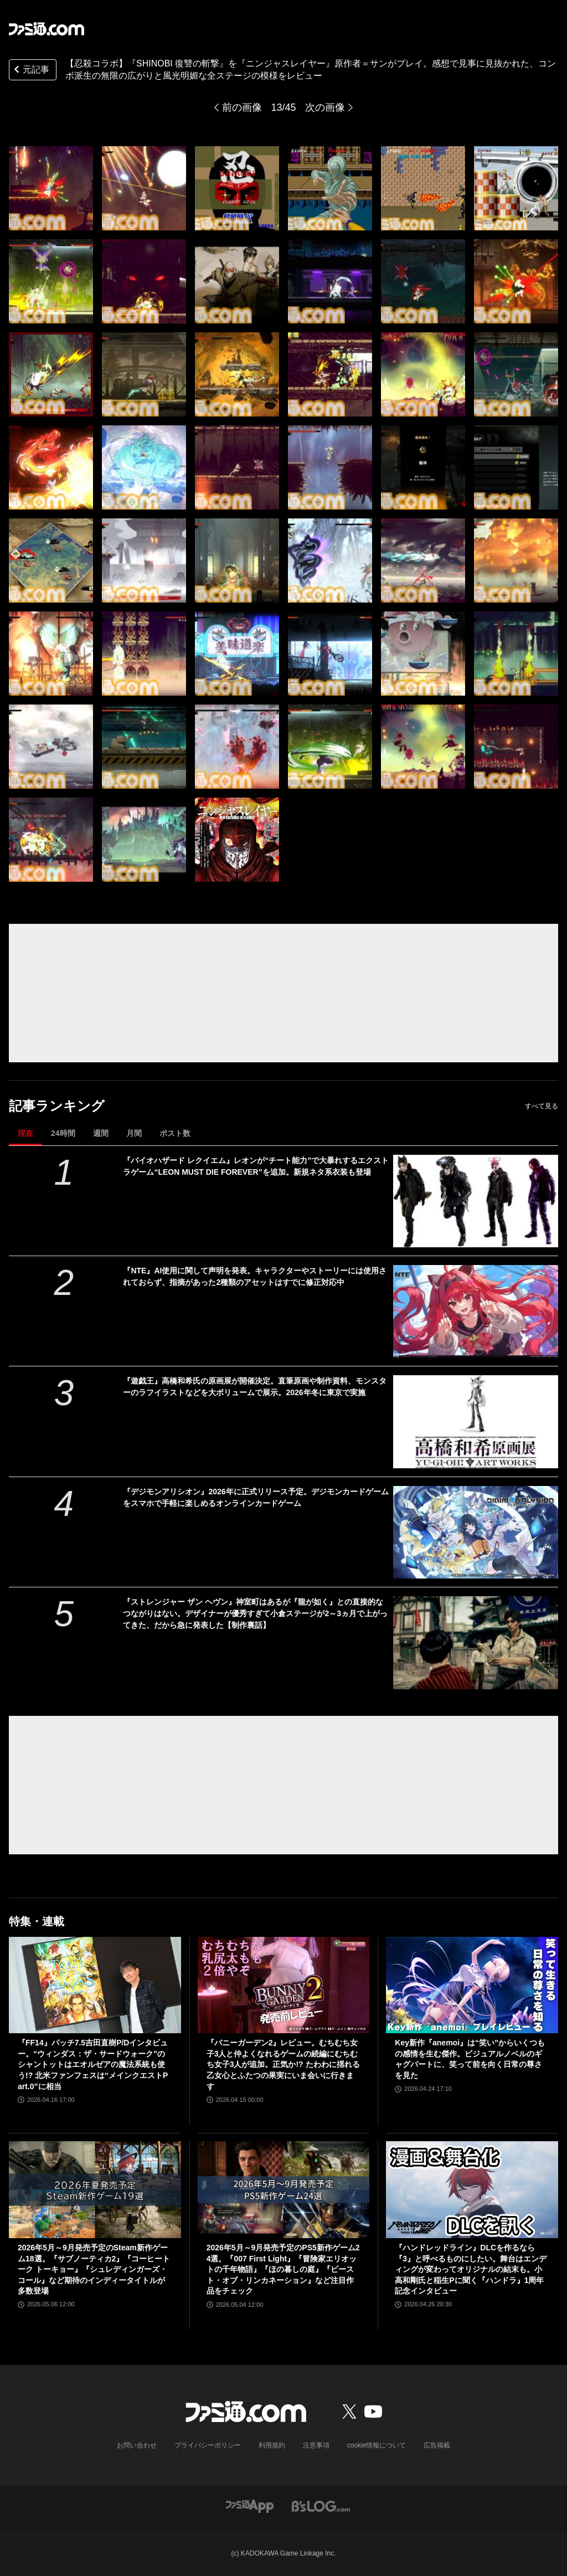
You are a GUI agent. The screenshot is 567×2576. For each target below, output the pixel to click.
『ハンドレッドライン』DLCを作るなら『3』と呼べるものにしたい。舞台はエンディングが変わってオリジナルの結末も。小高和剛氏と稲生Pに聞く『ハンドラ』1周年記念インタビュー (471, 2269)
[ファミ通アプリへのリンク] (250, 2505)
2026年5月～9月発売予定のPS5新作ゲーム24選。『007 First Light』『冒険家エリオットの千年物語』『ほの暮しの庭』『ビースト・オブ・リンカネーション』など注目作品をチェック (283, 2269)
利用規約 (272, 2445)
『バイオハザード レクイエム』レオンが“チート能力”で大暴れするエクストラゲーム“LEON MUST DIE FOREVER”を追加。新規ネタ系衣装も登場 (256, 1166)
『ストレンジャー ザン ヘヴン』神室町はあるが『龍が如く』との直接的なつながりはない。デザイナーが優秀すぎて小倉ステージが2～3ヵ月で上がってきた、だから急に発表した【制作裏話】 (255, 1613)
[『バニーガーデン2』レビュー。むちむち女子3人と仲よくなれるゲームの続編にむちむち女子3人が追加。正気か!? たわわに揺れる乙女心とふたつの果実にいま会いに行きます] (284, 1985)
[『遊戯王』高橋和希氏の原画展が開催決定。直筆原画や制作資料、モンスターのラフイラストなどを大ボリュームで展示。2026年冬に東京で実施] (475, 1421)
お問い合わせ (137, 2445)
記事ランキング (57, 1105)
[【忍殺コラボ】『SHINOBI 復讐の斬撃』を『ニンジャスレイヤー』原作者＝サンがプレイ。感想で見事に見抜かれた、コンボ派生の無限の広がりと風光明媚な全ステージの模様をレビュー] (51, 188)
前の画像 (242, 107)
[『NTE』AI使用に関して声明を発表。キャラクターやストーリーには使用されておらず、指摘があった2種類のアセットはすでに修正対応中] (475, 1311)
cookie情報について (376, 2445)
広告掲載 (437, 2445)
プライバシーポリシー (207, 2445)
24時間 (63, 1133)
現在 (25, 1133)
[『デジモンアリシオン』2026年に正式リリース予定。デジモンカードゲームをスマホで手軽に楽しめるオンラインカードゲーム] (475, 1532)
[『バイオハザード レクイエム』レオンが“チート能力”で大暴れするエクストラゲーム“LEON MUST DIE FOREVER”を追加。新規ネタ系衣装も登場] (475, 1201)
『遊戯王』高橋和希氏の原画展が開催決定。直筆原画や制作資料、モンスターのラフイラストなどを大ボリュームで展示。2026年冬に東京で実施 (254, 1386)
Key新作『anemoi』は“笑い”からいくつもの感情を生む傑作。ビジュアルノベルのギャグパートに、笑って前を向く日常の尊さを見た (470, 2059)
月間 (134, 1133)
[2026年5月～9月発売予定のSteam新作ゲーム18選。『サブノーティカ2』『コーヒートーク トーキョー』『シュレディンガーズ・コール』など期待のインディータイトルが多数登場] (95, 2189)
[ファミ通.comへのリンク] (46, 28)
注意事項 (316, 2445)
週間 (101, 1133)
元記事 (30, 70)
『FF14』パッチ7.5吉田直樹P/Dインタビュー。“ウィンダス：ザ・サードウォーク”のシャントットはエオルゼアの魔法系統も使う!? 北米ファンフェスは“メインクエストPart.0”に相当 (93, 2064)
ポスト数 (174, 1133)
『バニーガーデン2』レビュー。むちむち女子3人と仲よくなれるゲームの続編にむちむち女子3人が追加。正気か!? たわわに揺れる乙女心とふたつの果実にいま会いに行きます (283, 2064)
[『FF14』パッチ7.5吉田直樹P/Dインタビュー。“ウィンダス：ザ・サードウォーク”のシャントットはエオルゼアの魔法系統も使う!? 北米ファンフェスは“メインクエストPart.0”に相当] (95, 1985)
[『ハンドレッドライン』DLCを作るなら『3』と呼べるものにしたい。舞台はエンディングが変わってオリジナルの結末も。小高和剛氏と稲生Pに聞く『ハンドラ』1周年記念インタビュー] (472, 2189)
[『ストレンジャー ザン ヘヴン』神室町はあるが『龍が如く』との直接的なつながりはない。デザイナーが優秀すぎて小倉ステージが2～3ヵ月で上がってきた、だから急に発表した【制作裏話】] (475, 1642)
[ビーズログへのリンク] (321, 2505)
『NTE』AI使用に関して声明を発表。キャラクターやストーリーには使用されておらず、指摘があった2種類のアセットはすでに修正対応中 (254, 1276)
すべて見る (541, 1106)
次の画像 (325, 107)
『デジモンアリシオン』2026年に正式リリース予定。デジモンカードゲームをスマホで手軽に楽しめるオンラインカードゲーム (255, 1497)
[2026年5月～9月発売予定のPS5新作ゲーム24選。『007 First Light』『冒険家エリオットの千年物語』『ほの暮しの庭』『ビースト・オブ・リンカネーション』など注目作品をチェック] (284, 2189)
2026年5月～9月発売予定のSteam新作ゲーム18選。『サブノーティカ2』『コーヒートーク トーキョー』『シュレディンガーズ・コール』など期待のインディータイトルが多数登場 (94, 2269)
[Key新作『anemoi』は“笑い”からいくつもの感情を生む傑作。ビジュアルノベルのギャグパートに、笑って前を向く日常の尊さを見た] (472, 1985)
